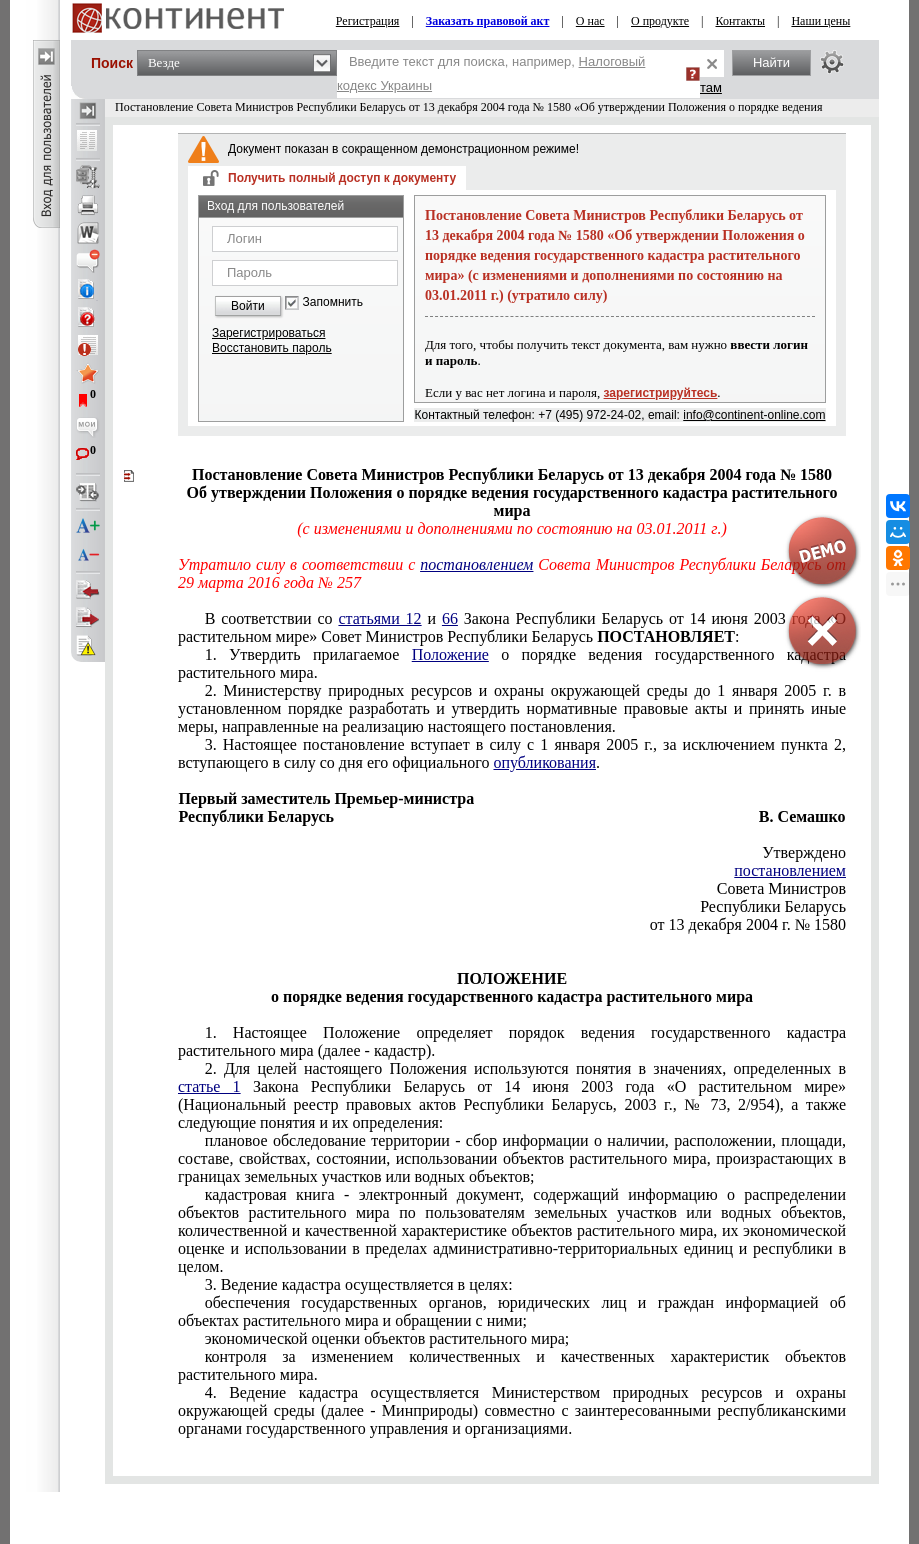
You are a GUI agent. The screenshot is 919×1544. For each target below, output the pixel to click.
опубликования (544, 762)
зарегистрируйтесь (661, 393)
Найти (771, 62)
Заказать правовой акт (488, 21)
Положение (450, 654)
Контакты (741, 21)
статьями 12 (379, 618)
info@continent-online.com (754, 415)
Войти (248, 306)
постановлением (476, 564)
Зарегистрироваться (268, 333)
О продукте (660, 21)
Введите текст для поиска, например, (491, 73)
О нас (590, 21)
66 (450, 618)
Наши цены (820, 21)
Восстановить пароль (272, 348)
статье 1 (209, 1086)
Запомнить (333, 302)
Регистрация (368, 21)
